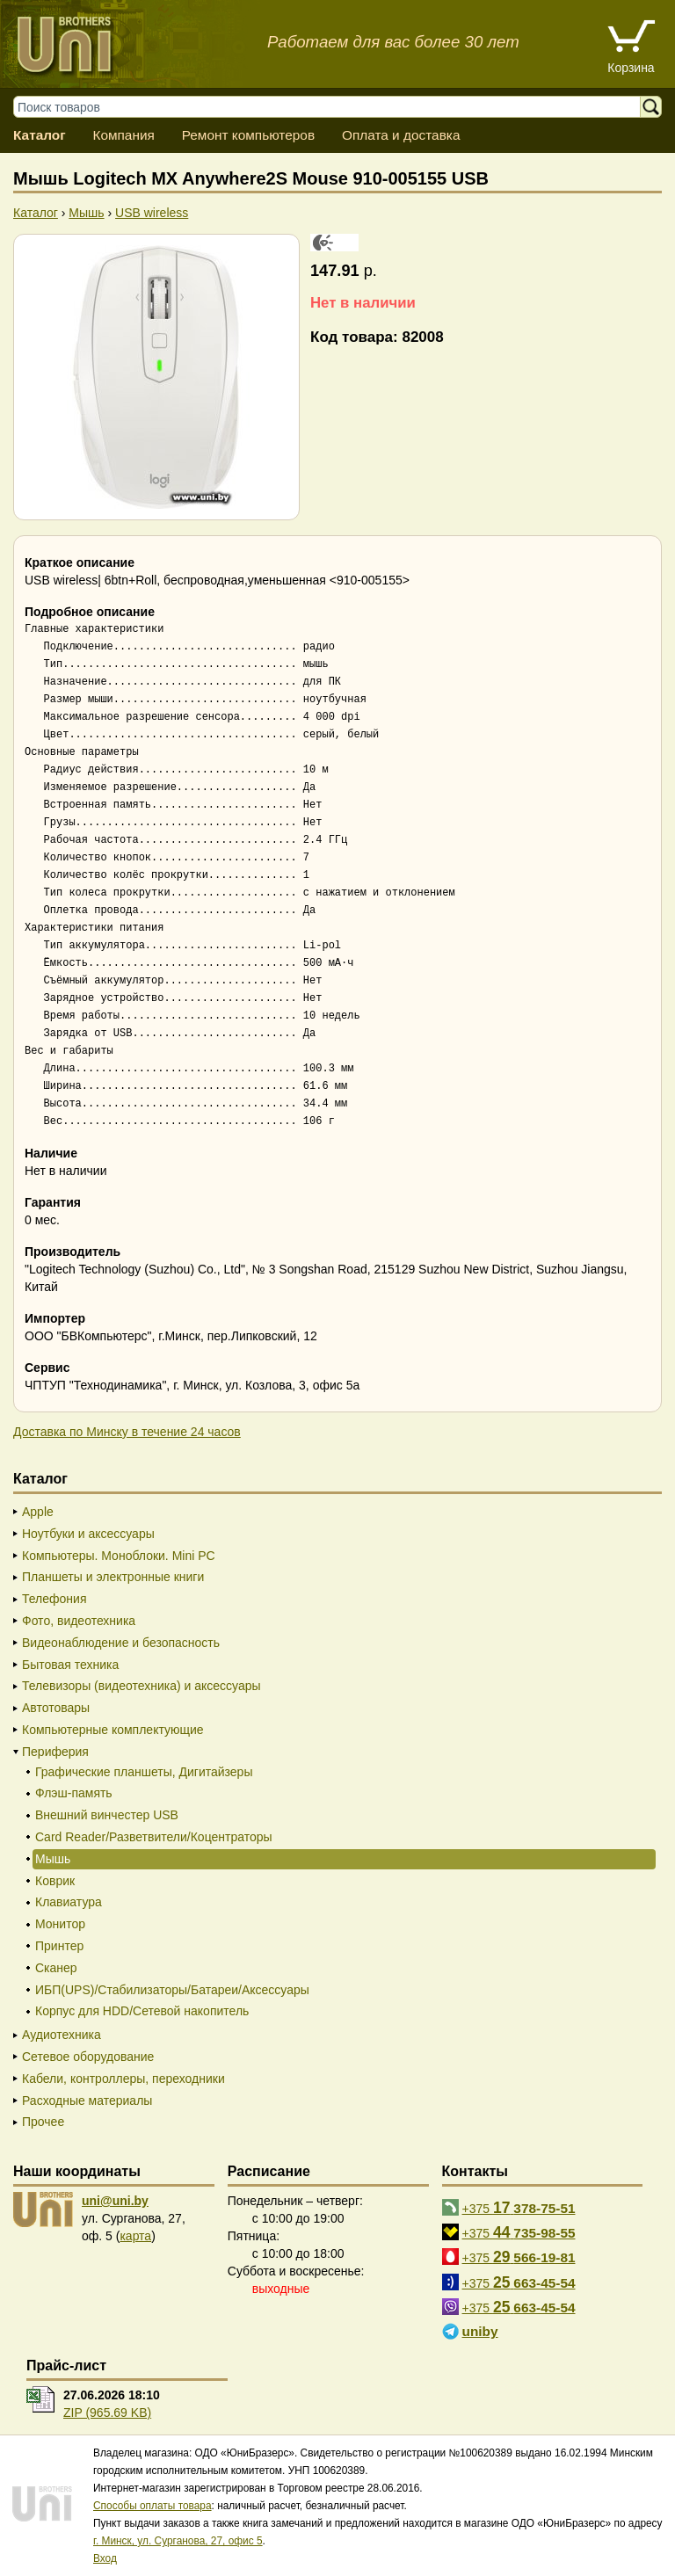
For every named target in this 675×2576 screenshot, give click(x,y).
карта (135, 2236)
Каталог (39, 134)
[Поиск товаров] (335, 107)
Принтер (59, 1946)
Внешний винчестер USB (106, 1815)
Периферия (55, 1752)
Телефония (54, 1599)
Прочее (43, 2122)
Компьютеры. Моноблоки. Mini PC (118, 1556)
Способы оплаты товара (152, 2506)
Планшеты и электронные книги (113, 1577)
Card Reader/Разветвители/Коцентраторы (153, 1837)
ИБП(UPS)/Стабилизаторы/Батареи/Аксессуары (172, 1990)
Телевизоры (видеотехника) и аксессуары (141, 1686)
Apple (38, 1512)
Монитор (60, 1924)
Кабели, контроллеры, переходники (123, 2079)
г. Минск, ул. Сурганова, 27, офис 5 (178, 2541)
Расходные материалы (87, 2100)
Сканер (56, 1968)
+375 (519, 2208)
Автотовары (56, 1708)
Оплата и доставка (401, 134)
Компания (123, 134)
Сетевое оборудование (88, 2057)
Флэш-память (73, 1793)
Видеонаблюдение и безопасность (121, 1643)
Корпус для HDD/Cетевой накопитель (142, 2011)
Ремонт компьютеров (248, 134)
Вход (105, 2558)
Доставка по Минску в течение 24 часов (127, 1432)
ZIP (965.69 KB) (107, 2412)
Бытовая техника (70, 1665)
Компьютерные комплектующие (113, 1730)
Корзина (630, 68)
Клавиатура (68, 1902)
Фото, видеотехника (78, 1621)
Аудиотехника (61, 2035)
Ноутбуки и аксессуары (88, 1534)
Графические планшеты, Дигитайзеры (143, 1772)
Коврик (55, 1881)
